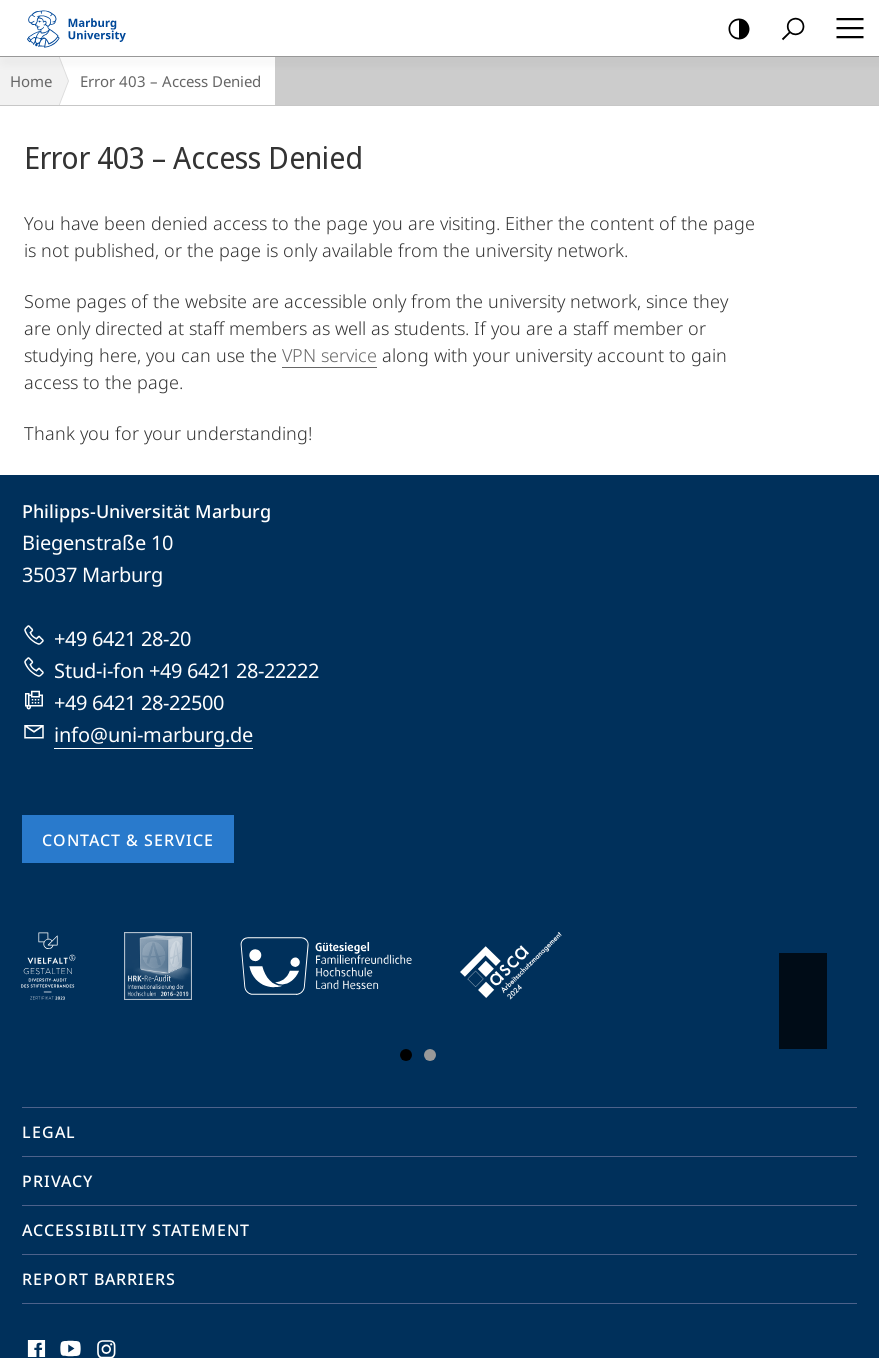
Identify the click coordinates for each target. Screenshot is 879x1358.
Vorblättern (801, 991)
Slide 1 (406, 1055)
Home (31, 81)
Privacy (57, 1181)
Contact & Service (128, 840)
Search (786, 29)
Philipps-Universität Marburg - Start (85, 28)
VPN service (329, 355)
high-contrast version (732, 29)
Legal (49, 1132)
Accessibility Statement (136, 1230)
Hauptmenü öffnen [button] (844, 28)
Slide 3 (430, 1055)
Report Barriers (99, 1279)
